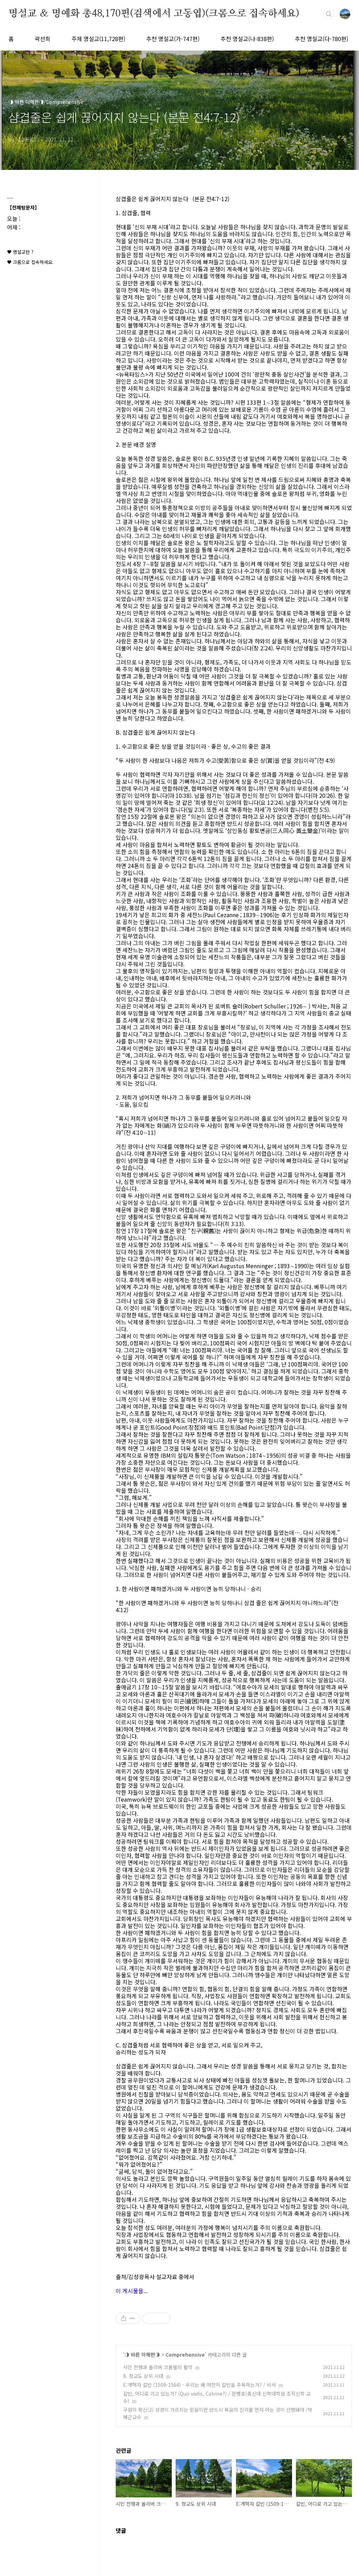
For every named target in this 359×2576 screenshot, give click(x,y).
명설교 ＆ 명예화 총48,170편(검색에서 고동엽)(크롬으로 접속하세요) (153, 14)
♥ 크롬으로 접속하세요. (30, 262)
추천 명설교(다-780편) (321, 38)
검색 (329, 14)
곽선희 (42, 38)
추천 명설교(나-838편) (247, 38)
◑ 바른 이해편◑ (142, 2354)
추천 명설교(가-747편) (172, 38)
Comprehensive (185, 2354)
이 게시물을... (132, 2290)
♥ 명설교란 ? (20, 252)
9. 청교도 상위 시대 (143, 2375)
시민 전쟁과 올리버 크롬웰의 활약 (157, 2367)
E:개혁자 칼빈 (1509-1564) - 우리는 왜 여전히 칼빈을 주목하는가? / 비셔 (199, 2384)
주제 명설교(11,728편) (98, 38)
